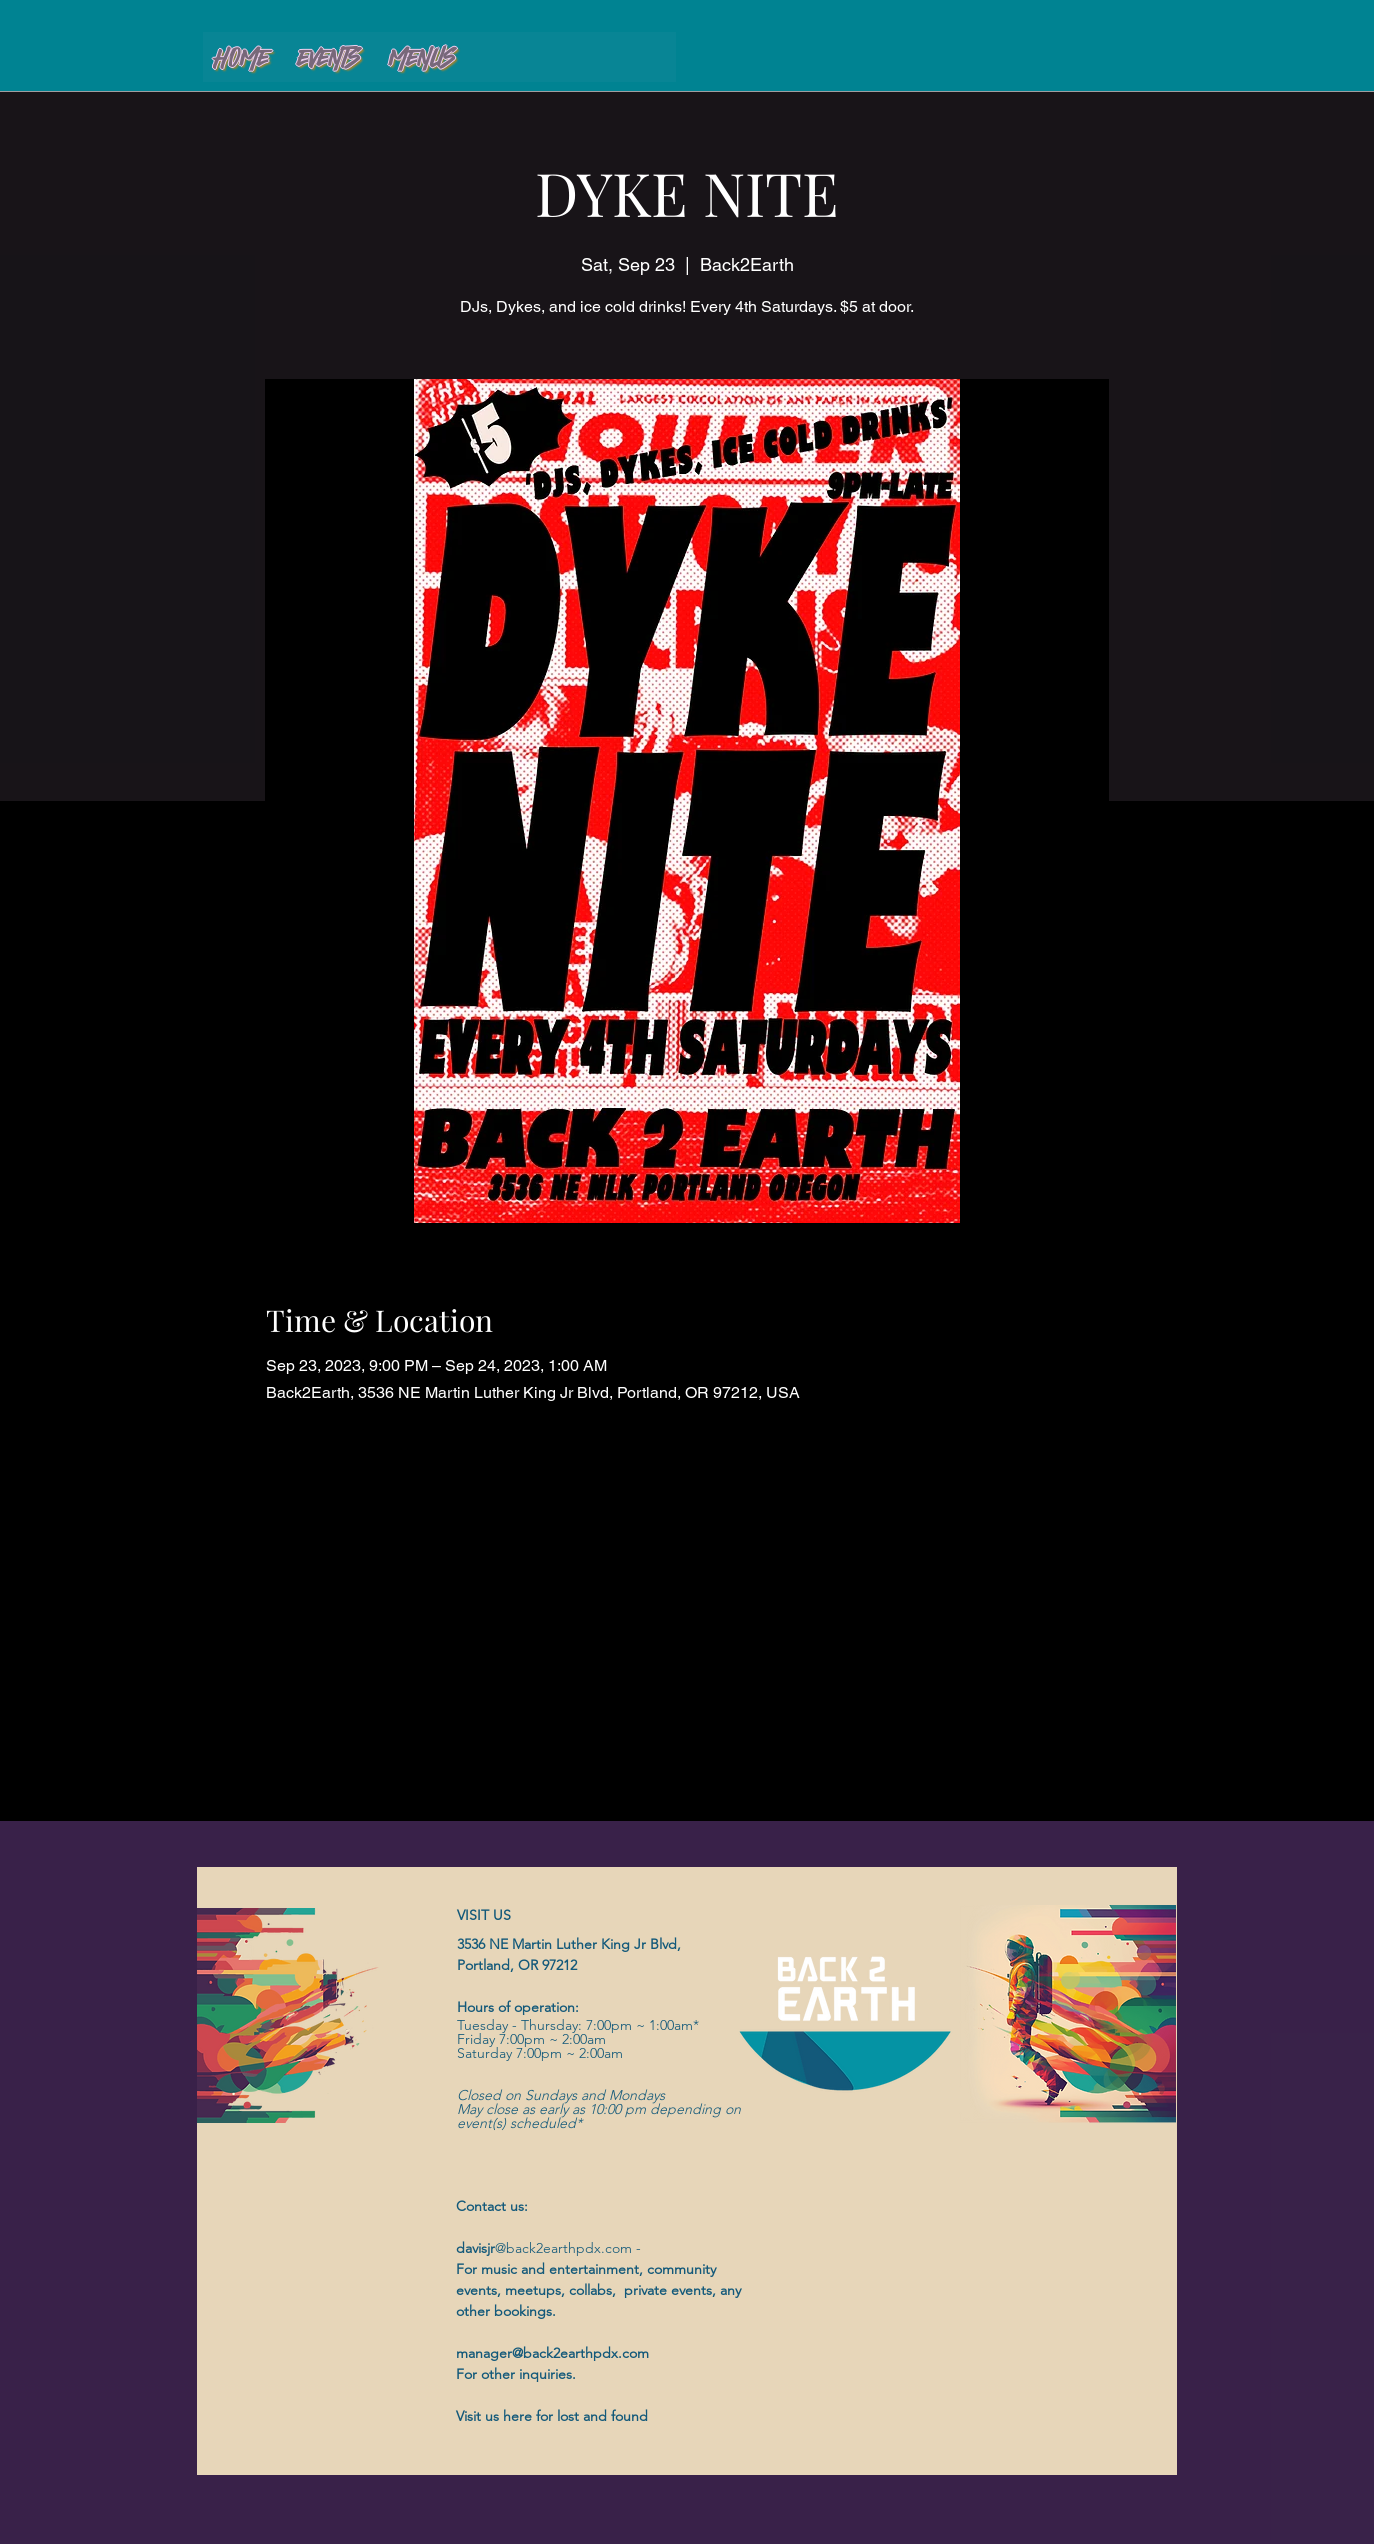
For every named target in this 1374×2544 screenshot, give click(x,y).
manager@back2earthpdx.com (552, 2353)
